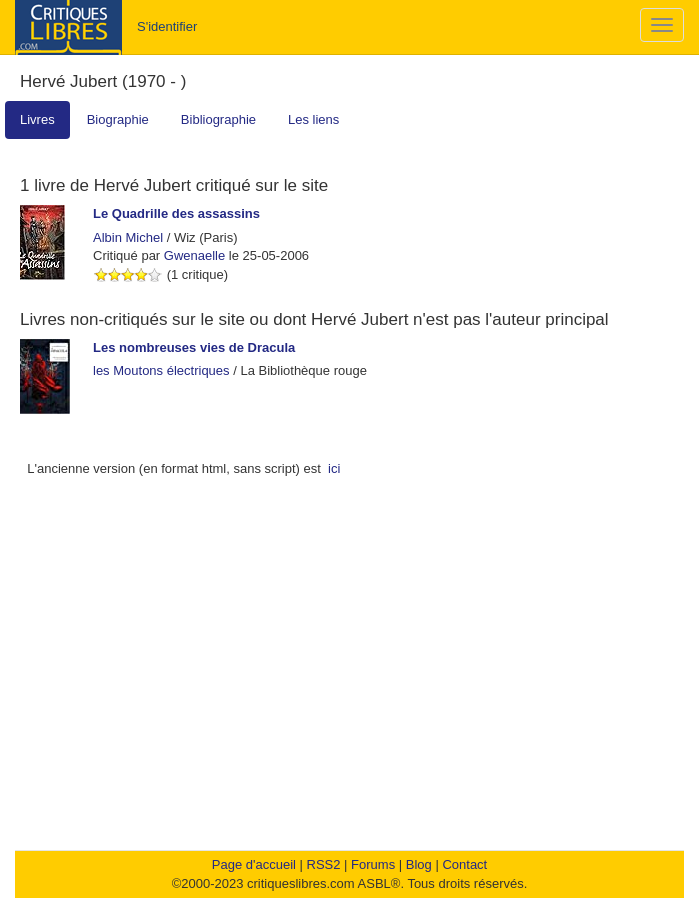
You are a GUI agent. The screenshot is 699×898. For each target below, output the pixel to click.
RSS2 (324, 864)
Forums (373, 864)
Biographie (118, 119)
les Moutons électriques (161, 370)
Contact (464, 864)
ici (334, 468)
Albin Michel (128, 237)
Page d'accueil (254, 864)
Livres (37, 119)
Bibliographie (218, 119)
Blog (419, 864)
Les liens (313, 119)
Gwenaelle (194, 255)
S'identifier (167, 26)
